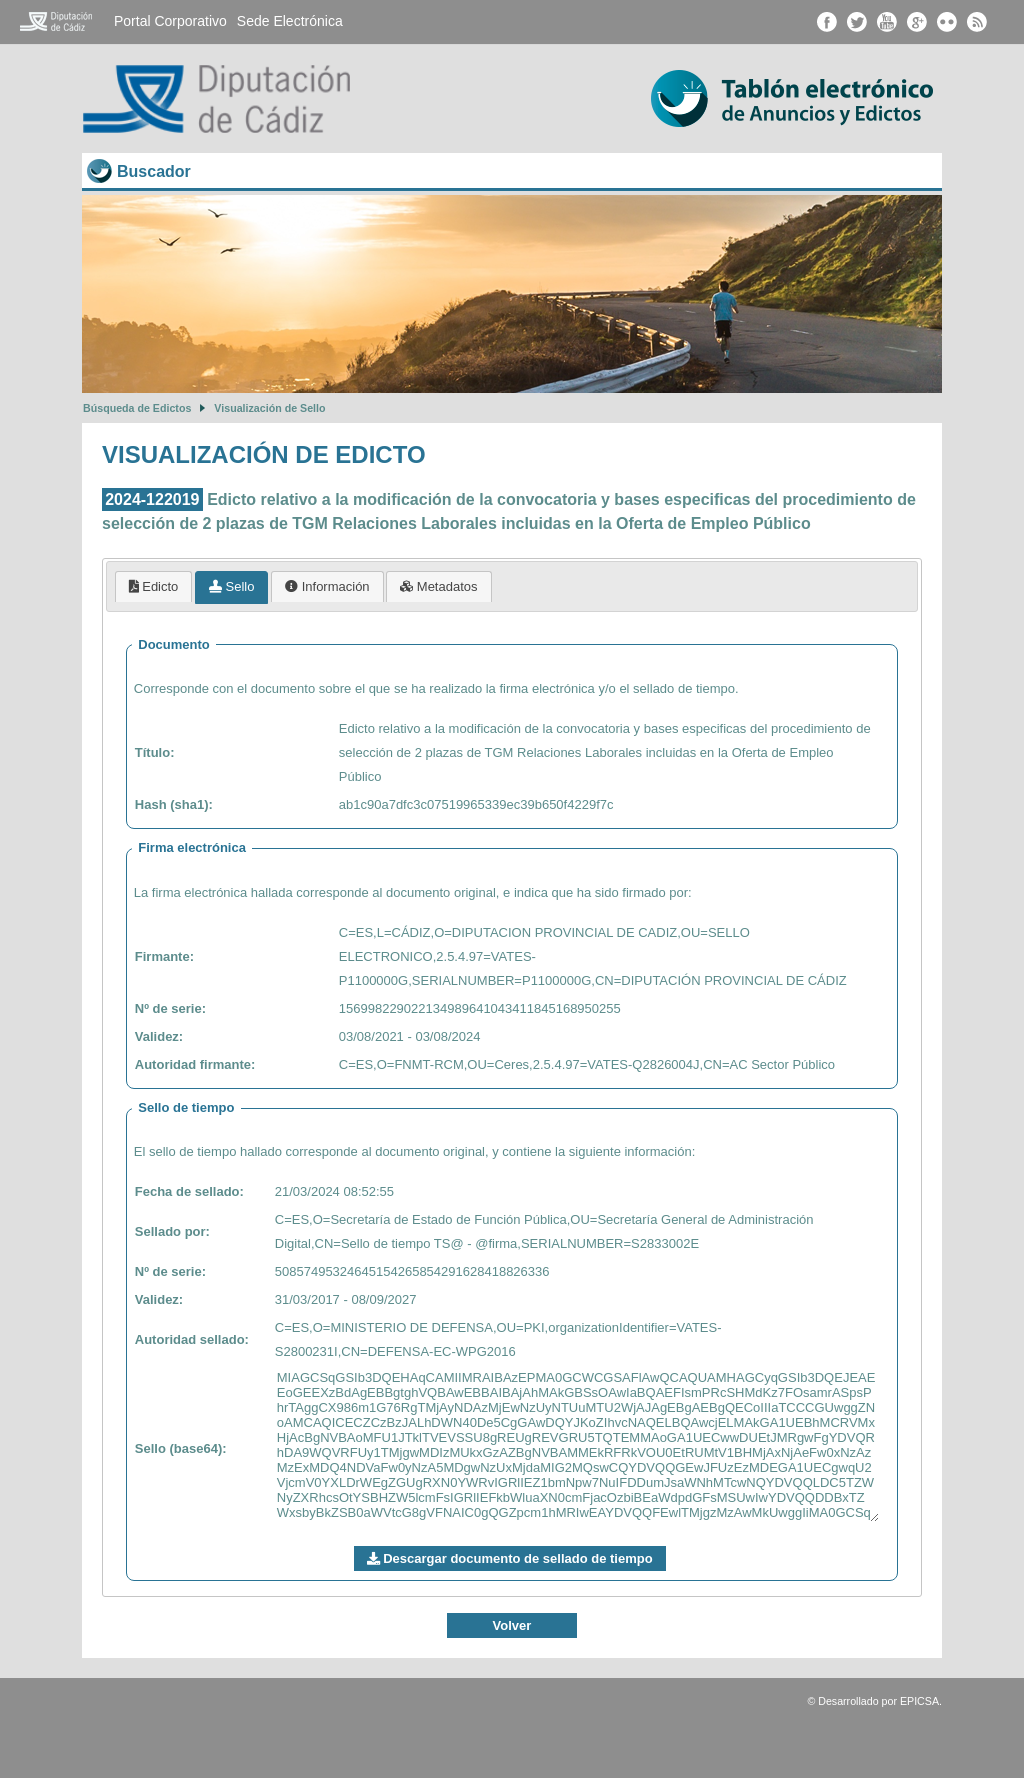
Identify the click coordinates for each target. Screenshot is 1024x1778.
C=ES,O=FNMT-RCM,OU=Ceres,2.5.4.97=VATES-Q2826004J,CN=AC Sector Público (587, 1064)
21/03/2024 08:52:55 (334, 1191)
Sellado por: (172, 1231)
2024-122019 (152, 499)
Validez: (159, 1036)
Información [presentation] (327, 586)
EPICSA (919, 1701)
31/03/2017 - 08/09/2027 (346, 1299)
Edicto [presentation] (154, 586)
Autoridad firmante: (195, 1064)
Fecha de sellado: (189, 1191)
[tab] (154, 586)
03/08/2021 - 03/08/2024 (410, 1036)
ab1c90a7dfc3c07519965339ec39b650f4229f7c (476, 804)
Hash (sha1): (174, 804)
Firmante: (164, 956)
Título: (155, 752)
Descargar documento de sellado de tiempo (510, 1558)
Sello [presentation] (232, 586)
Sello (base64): (181, 1448)
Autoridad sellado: (192, 1339)
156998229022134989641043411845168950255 (480, 1008)
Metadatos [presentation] (438, 586)
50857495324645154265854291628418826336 (412, 1271)
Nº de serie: (170, 1008)
